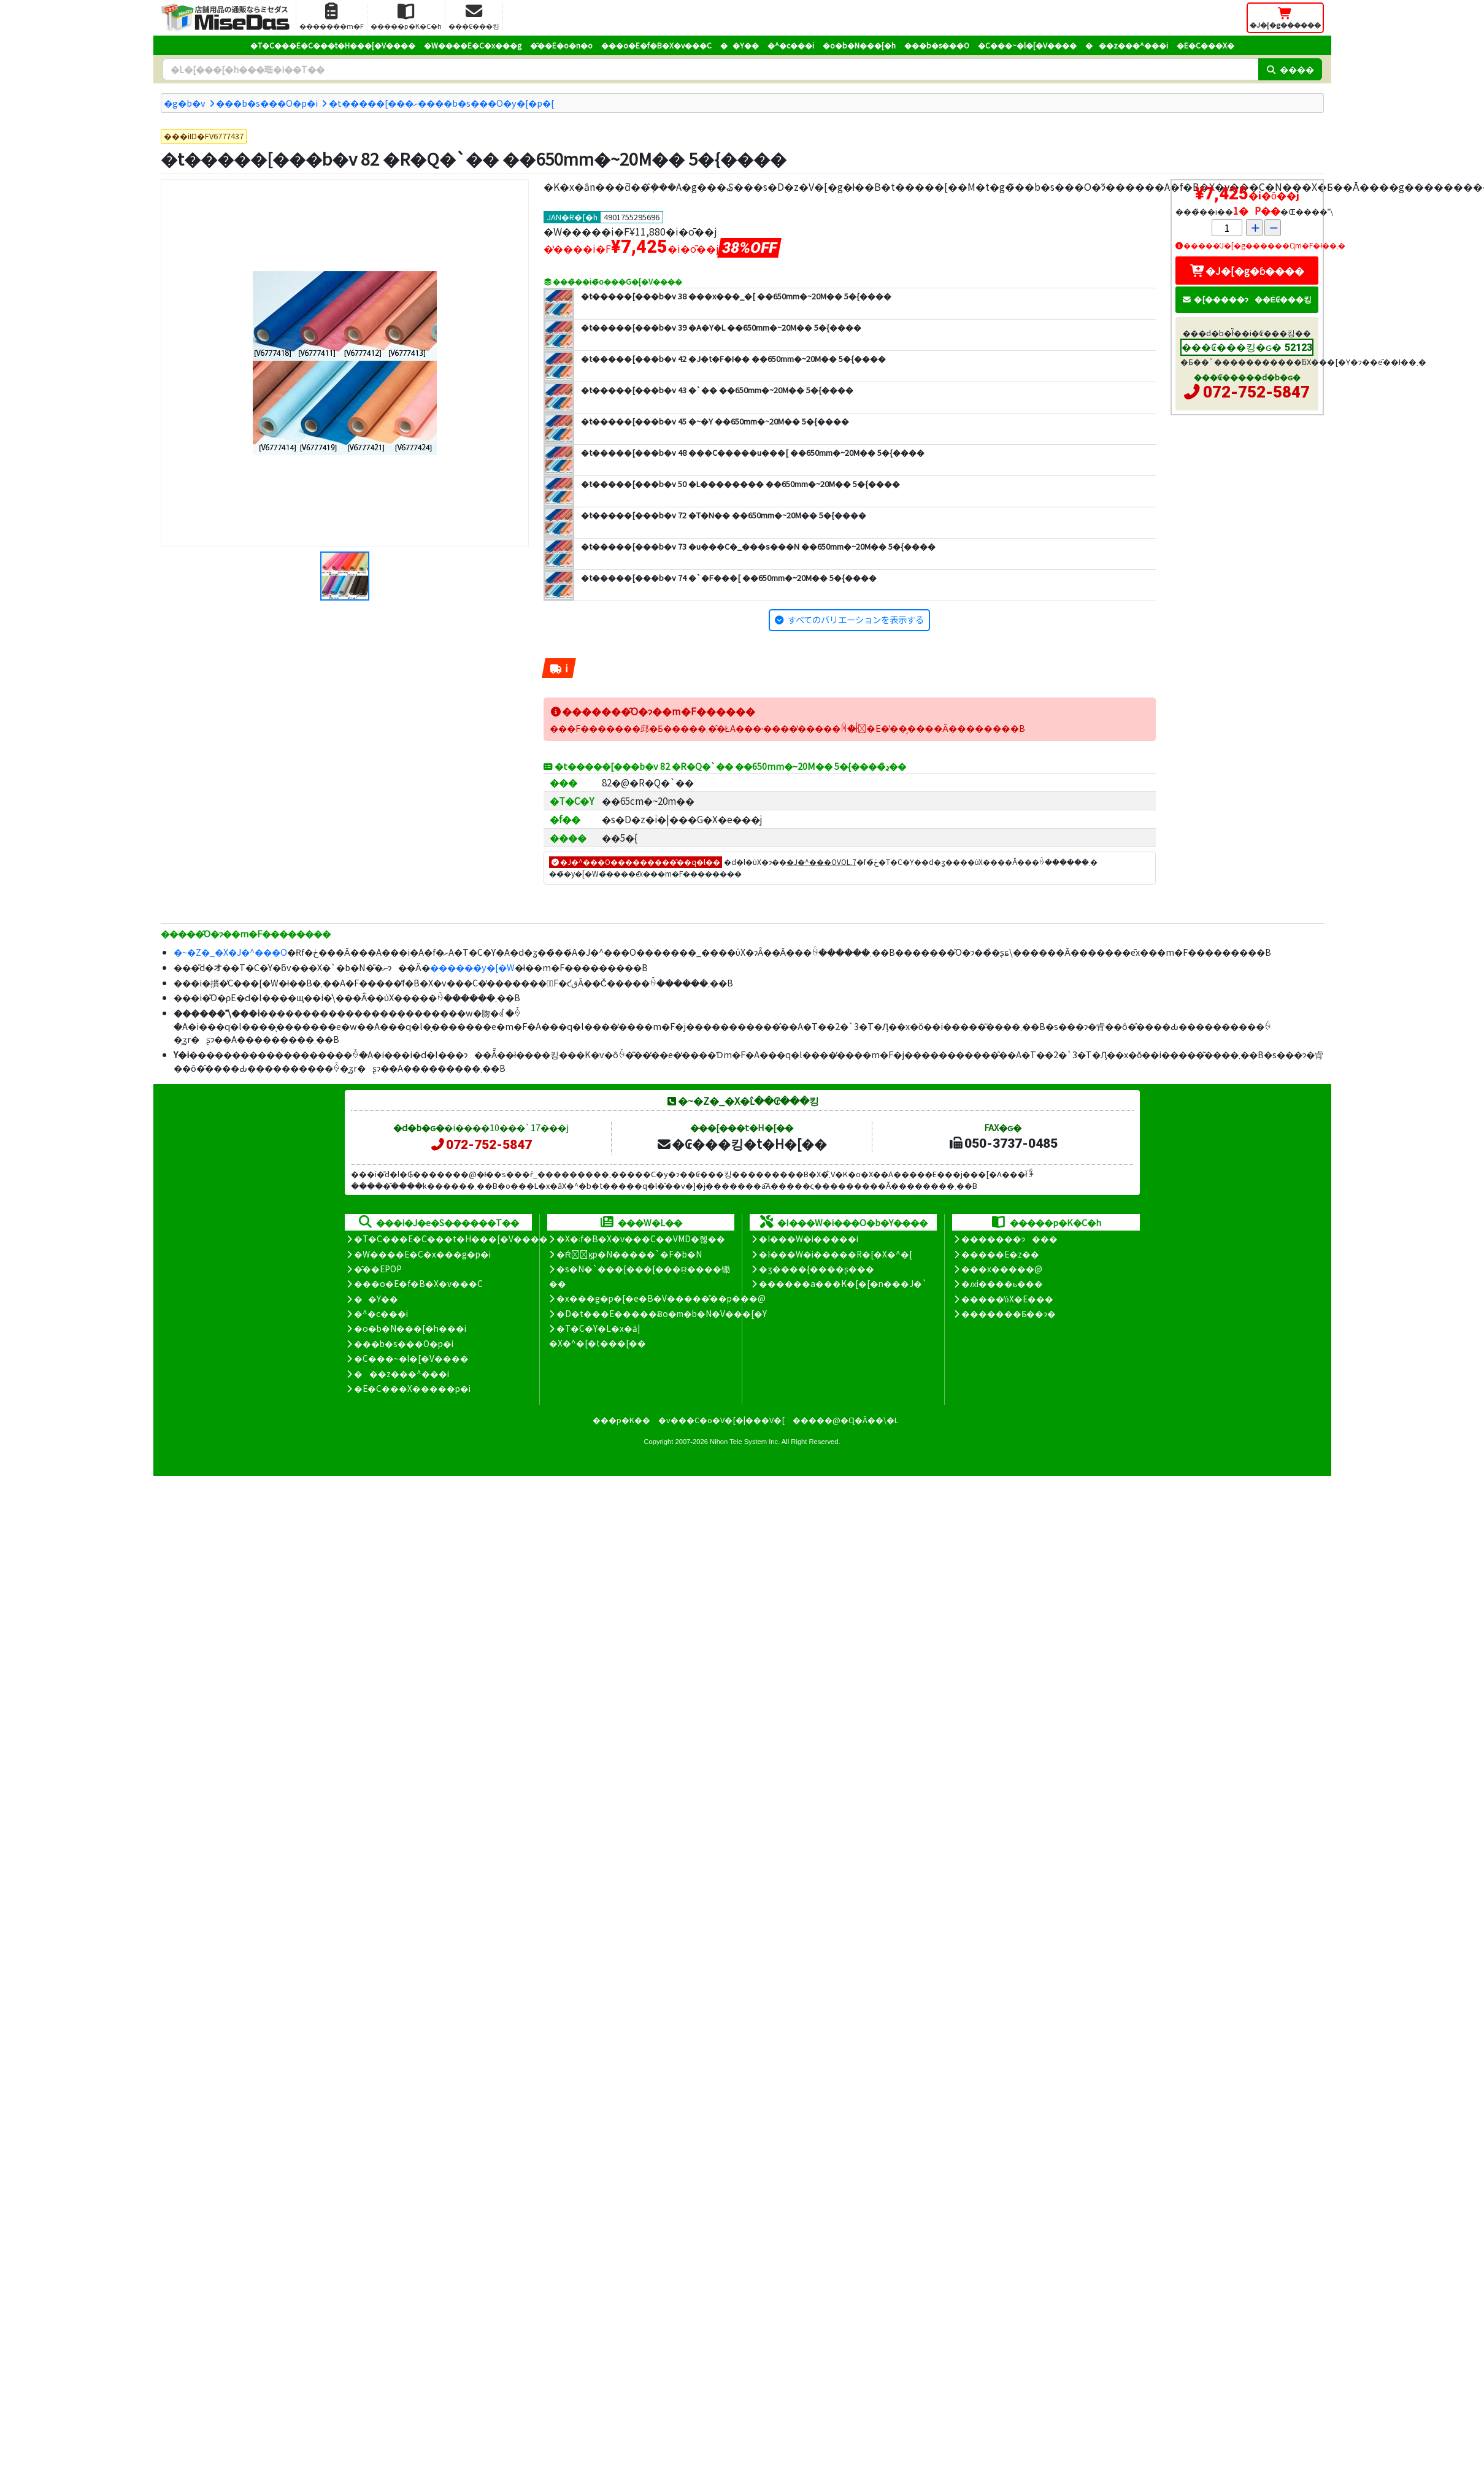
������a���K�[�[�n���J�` (843, 1283)
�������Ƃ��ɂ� (1008, 1313)
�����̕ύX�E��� (1007, 1299)
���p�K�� (621, 1420)
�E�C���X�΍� (1205, 45)
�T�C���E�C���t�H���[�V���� (332, 45)
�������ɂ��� (1009, 1238)
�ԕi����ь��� (1002, 1283)
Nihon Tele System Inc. (745, 1441)
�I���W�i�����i (808, 1238)
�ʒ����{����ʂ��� (816, 1268)
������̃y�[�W (472, 967)
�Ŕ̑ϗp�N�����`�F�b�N (629, 1254)
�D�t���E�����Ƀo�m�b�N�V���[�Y (661, 1313)
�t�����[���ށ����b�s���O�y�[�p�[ (441, 102)
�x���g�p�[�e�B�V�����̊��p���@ (661, 1298)
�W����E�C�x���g (472, 45)
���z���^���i (1126, 45)
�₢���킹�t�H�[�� (741, 1143)
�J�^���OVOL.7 (821, 861)
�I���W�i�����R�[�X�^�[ (835, 1254)
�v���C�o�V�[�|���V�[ (721, 1420)
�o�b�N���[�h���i (410, 1328)
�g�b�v (185, 102)
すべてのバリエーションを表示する (856, 619)
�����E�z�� (1000, 1254)
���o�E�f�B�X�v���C (656, 45)
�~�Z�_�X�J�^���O (230, 951)
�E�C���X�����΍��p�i (412, 1388)
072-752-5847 (1256, 392)
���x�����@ (1001, 1268)
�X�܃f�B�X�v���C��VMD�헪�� (640, 1238)
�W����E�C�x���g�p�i (422, 1254)
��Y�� (739, 45)
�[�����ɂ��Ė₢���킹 (1247, 299)
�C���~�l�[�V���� (1027, 45)
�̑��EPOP (378, 1268)
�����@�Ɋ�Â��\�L (845, 1420)
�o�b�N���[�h (859, 45)
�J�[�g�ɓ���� (1247, 270)
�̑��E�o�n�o (561, 45)
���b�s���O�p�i (267, 102)
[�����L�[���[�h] (710, 69)
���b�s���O (936, 45)
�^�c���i (790, 45)
